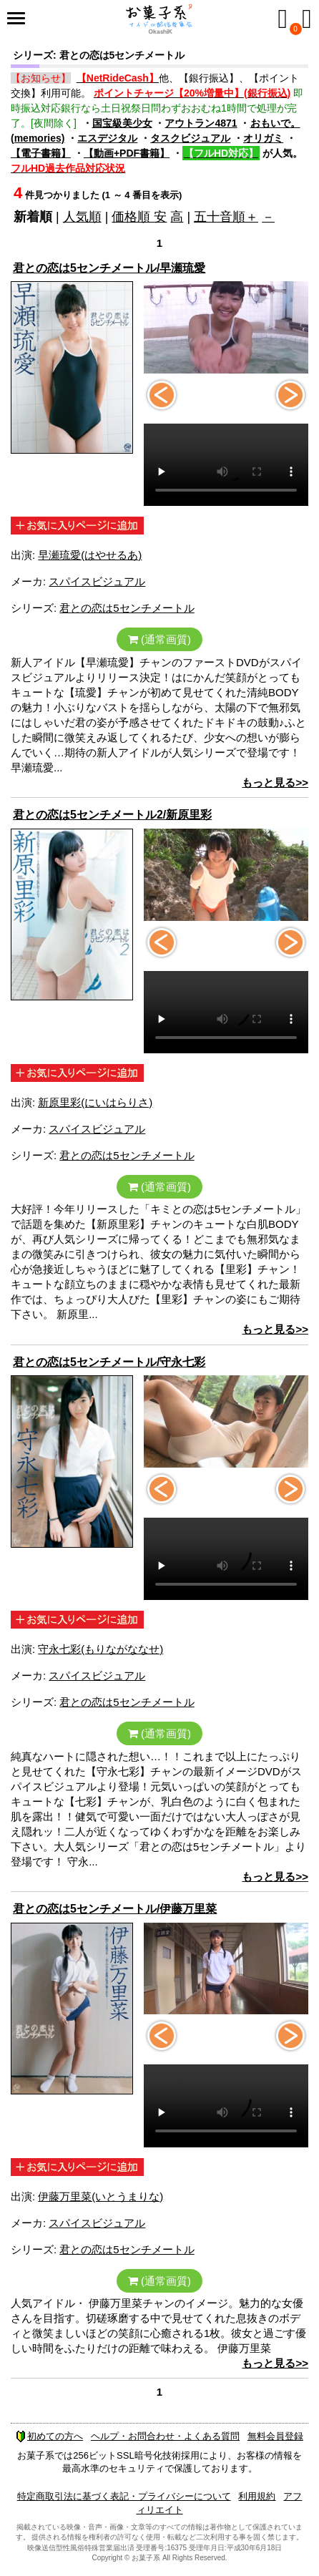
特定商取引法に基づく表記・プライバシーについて (124, 2496)
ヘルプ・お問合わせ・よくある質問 (165, 2436)
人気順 (82, 217)
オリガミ (263, 138)
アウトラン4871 (201, 123)
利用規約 (256, 2496)
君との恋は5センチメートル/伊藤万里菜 (115, 1909)
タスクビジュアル (190, 138)
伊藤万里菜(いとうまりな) (100, 2196)
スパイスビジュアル (97, 581)
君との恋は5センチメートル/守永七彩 (109, 1362)
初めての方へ (49, 2436)
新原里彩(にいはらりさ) (95, 1102)
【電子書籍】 (41, 153)
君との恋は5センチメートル (126, 608)
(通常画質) (159, 639)
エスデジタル (107, 138)
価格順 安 (139, 217)
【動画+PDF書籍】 (127, 153)
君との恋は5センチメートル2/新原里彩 (112, 815)
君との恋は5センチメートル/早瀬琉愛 (109, 268)
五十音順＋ (226, 217)
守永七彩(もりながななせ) (100, 1649)
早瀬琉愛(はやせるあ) (90, 555)
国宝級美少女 (122, 123)
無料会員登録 (275, 2436)
